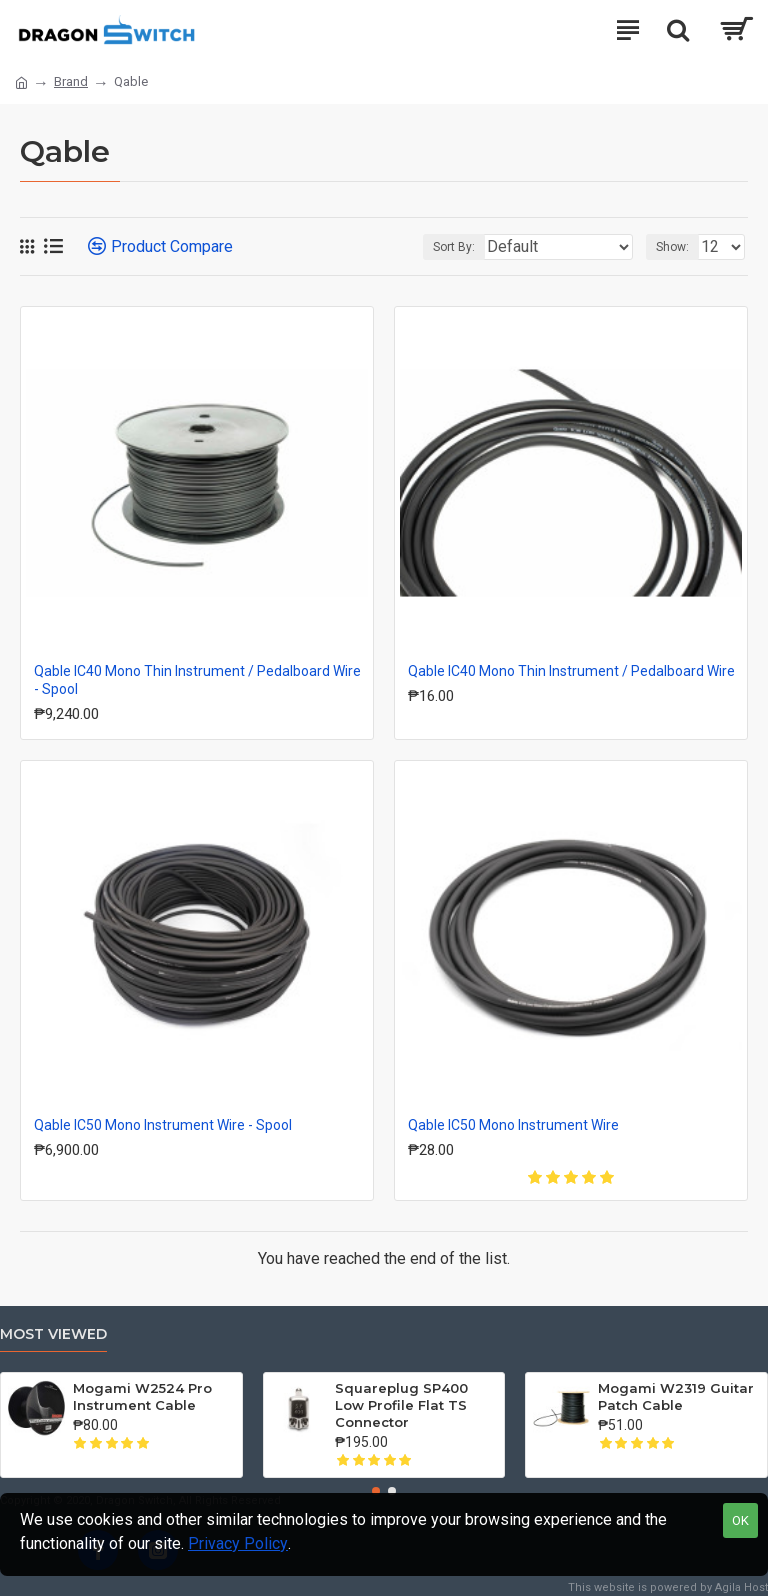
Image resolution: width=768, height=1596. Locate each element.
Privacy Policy (238, 1543)
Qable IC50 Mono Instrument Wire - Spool (163, 1125)
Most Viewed (53, 1334)
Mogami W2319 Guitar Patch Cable (676, 1396)
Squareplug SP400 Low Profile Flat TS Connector (401, 1405)
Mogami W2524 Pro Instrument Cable (142, 1396)
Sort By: (454, 247)
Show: (672, 247)
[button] (376, 1491)
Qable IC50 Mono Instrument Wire (513, 1125)
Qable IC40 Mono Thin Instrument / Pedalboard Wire (571, 671)
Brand (71, 81)
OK (740, 1520)
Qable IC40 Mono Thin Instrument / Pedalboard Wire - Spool (197, 680)
